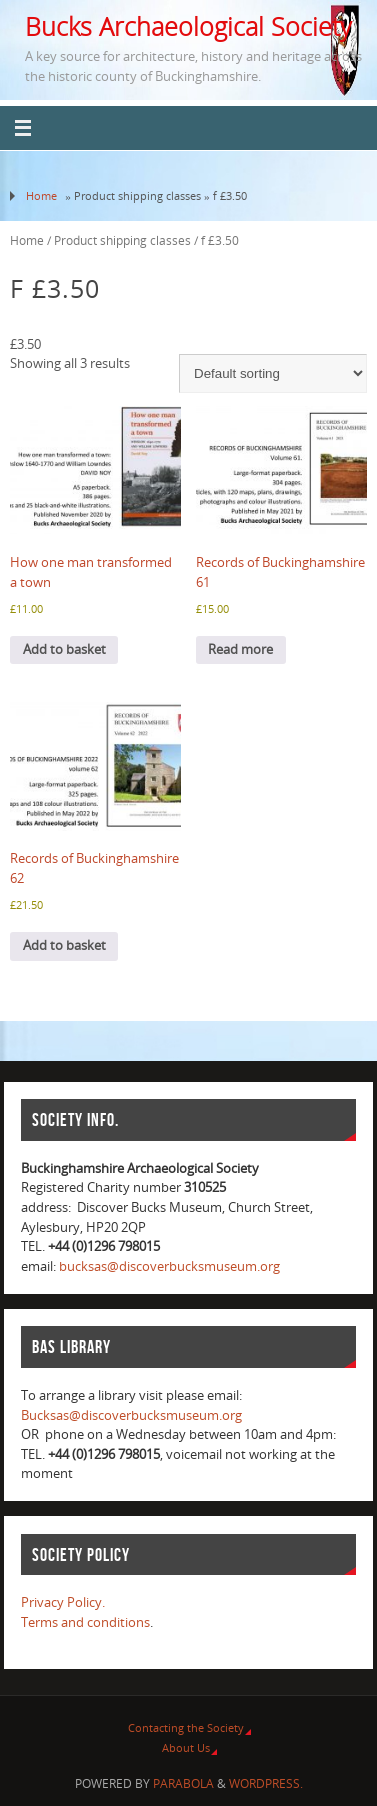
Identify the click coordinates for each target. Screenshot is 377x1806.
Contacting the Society (186, 1727)
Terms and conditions (85, 1622)
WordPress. (266, 1783)
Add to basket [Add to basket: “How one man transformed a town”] (64, 649)
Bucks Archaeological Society (188, 26)
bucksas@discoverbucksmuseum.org (169, 1266)
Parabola (183, 1783)
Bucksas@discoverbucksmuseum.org (131, 1415)
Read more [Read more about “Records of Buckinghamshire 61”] (240, 649)
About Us (186, 1747)
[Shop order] (273, 373)
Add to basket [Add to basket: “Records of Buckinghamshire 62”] (64, 945)
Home (41, 195)
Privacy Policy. (63, 1602)
